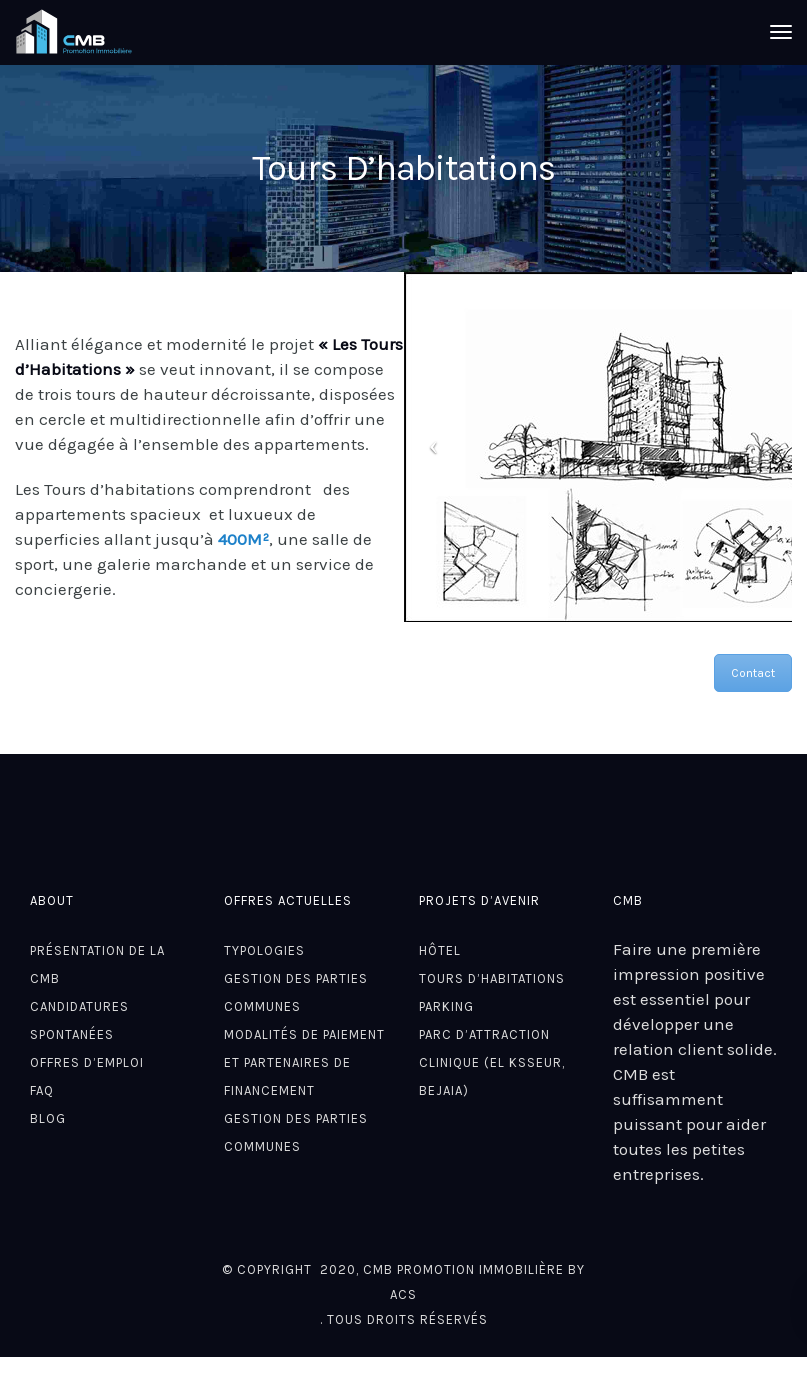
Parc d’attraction (484, 1034)
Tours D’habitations (492, 978)
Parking (446, 1006)
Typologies (264, 950)
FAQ (42, 1090)
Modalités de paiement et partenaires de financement (304, 1062)
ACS (403, 1294)
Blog (48, 1118)
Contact (753, 673)
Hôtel (440, 950)
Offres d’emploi (87, 1062)
